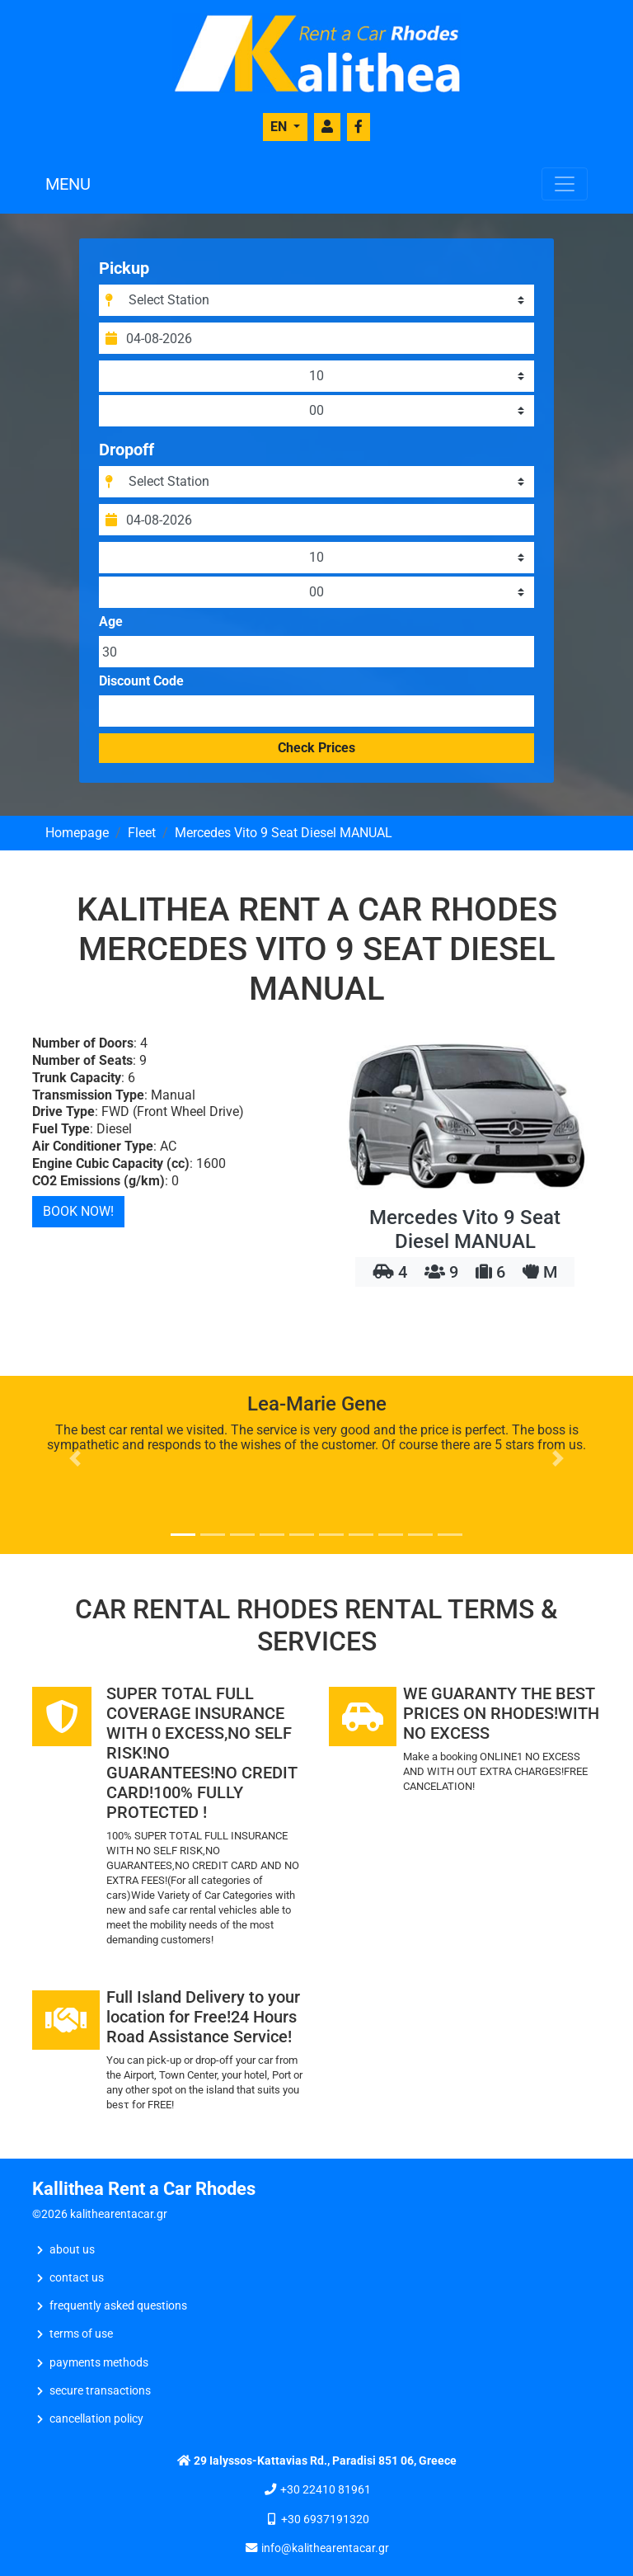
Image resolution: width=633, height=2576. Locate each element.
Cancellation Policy (96, 2419)
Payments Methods (98, 2363)
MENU (68, 184)
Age (111, 622)
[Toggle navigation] (565, 183)
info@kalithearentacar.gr (325, 2548)
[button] (75, 1458)
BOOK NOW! (78, 1211)
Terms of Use (81, 2334)
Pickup (124, 268)
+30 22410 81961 (325, 2490)
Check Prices (316, 748)
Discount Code (141, 681)
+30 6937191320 (325, 2519)
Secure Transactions (100, 2391)
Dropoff (126, 449)
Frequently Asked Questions (118, 2306)
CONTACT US (76, 2278)
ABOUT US (72, 2250)
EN (280, 126)
